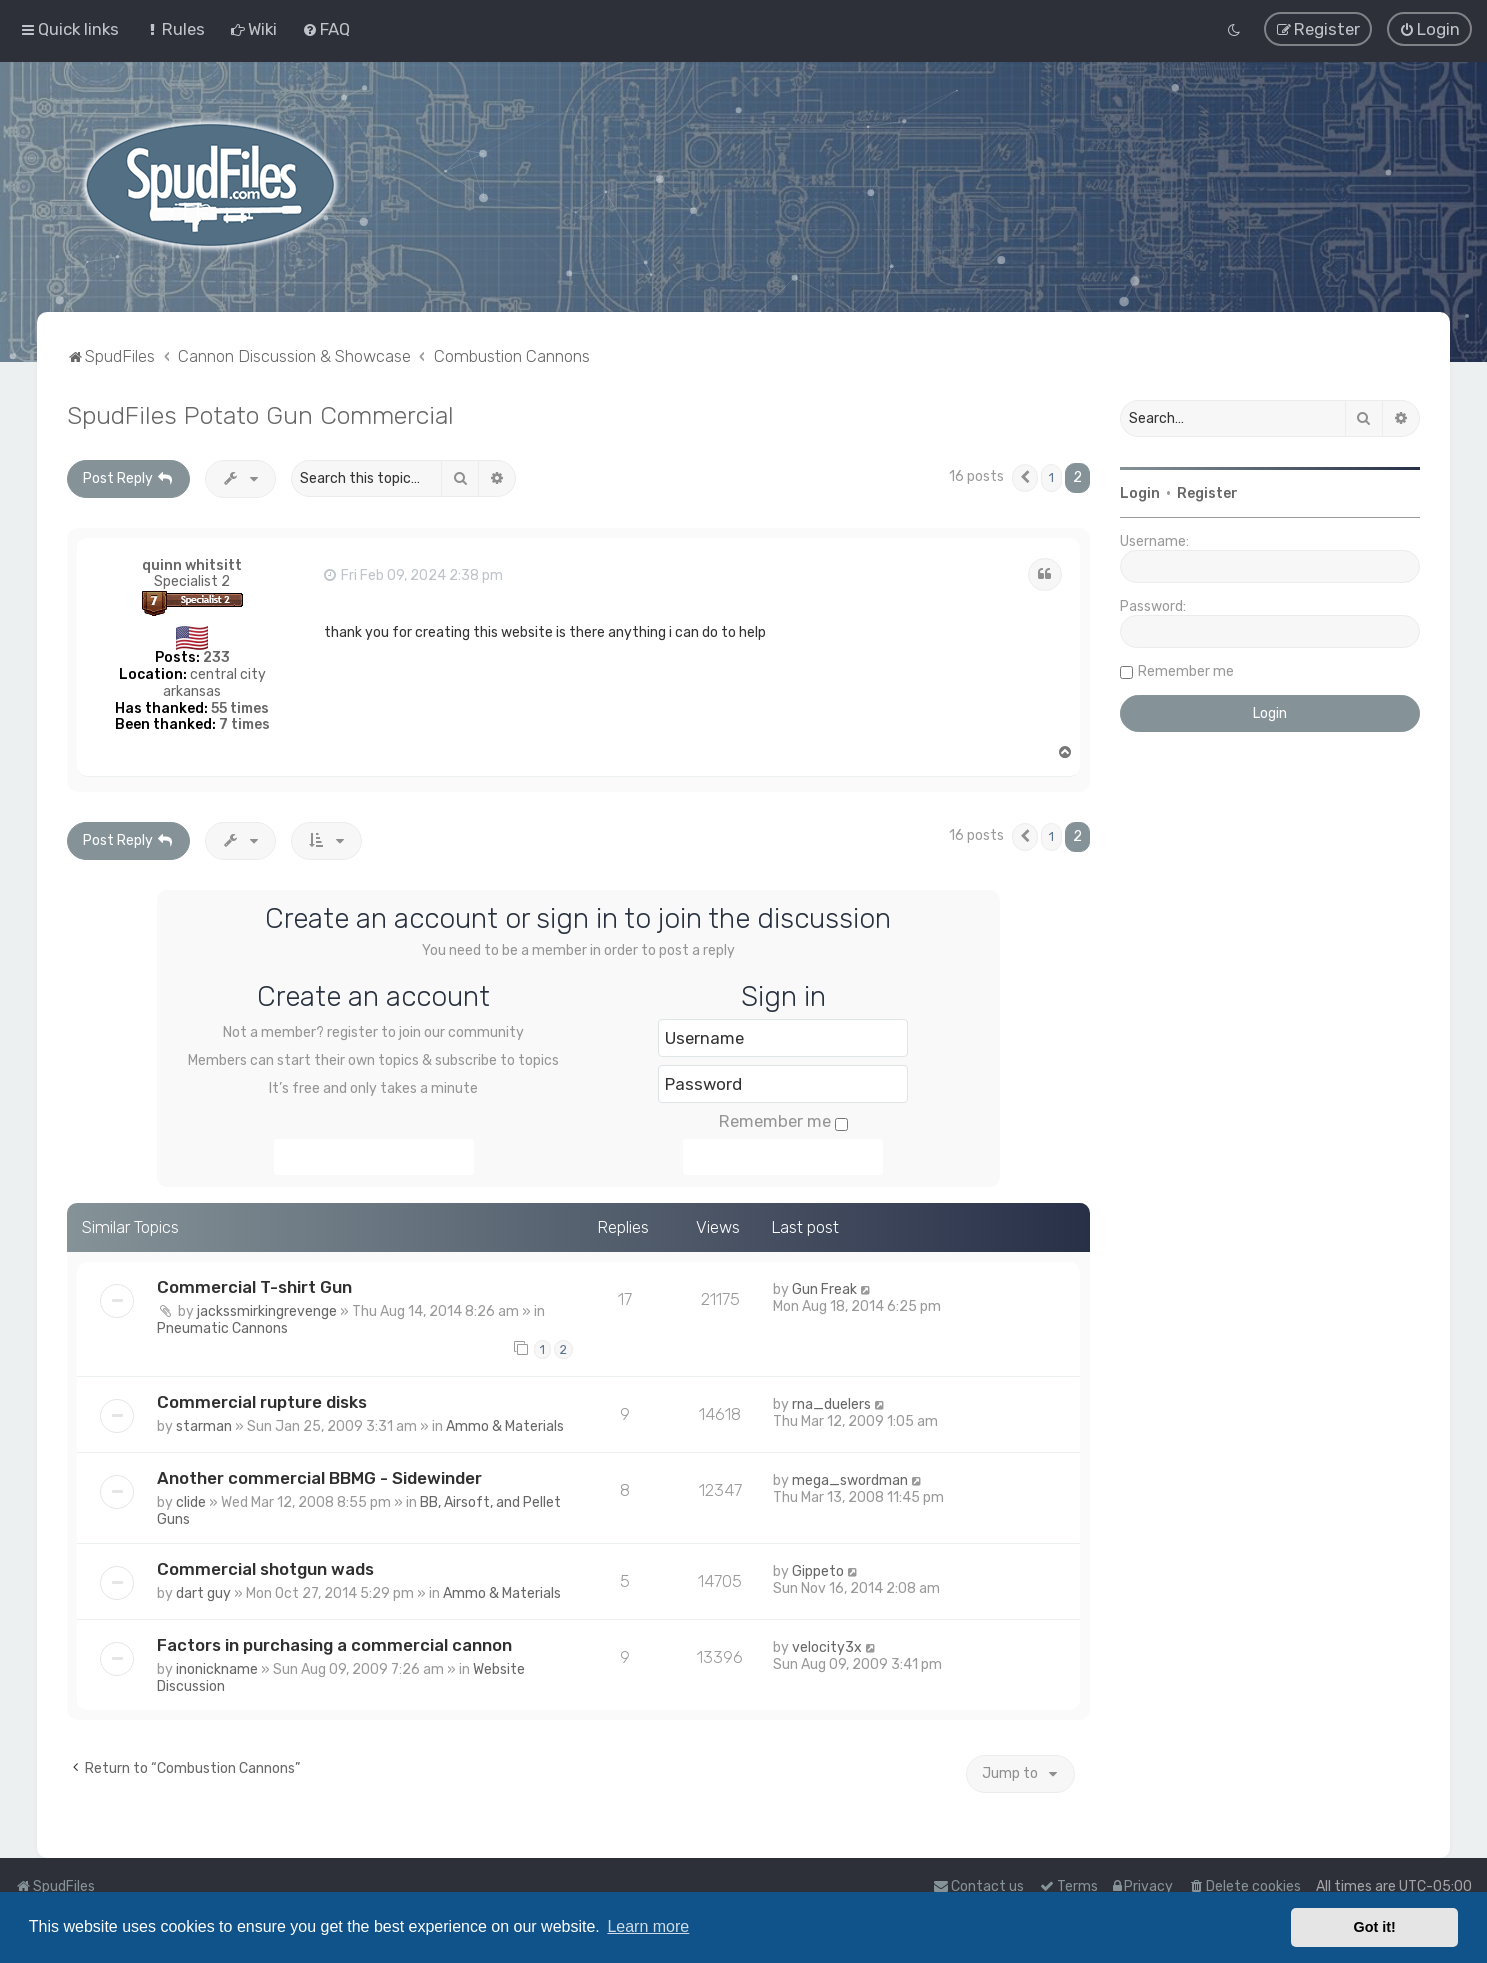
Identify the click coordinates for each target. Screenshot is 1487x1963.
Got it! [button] (1375, 1927)
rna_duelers (831, 1402)
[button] (1025, 476)
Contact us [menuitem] (978, 1886)
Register (1207, 491)
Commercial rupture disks (262, 1400)
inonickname (217, 1667)
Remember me (783, 1120)
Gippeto (818, 1569)
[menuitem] (174, 29)
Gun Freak (824, 1287)
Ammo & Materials (505, 1424)
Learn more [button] (648, 1926)
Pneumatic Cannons (222, 1326)
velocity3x (827, 1645)
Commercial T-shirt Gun (254, 1285)
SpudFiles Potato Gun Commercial (260, 413)
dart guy (203, 1591)
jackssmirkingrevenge (267, 1309)
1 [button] (1051, 475)
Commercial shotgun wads (265, 1567)
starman (204, 1424)
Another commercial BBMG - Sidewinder (319, 1476)
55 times (240, 706)
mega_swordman (850, 1478)
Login (1140, 491)
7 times (244, 723)
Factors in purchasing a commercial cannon (334, 1643)
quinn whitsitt (192, 563)
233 (216, 655)
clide (191, 1500)
